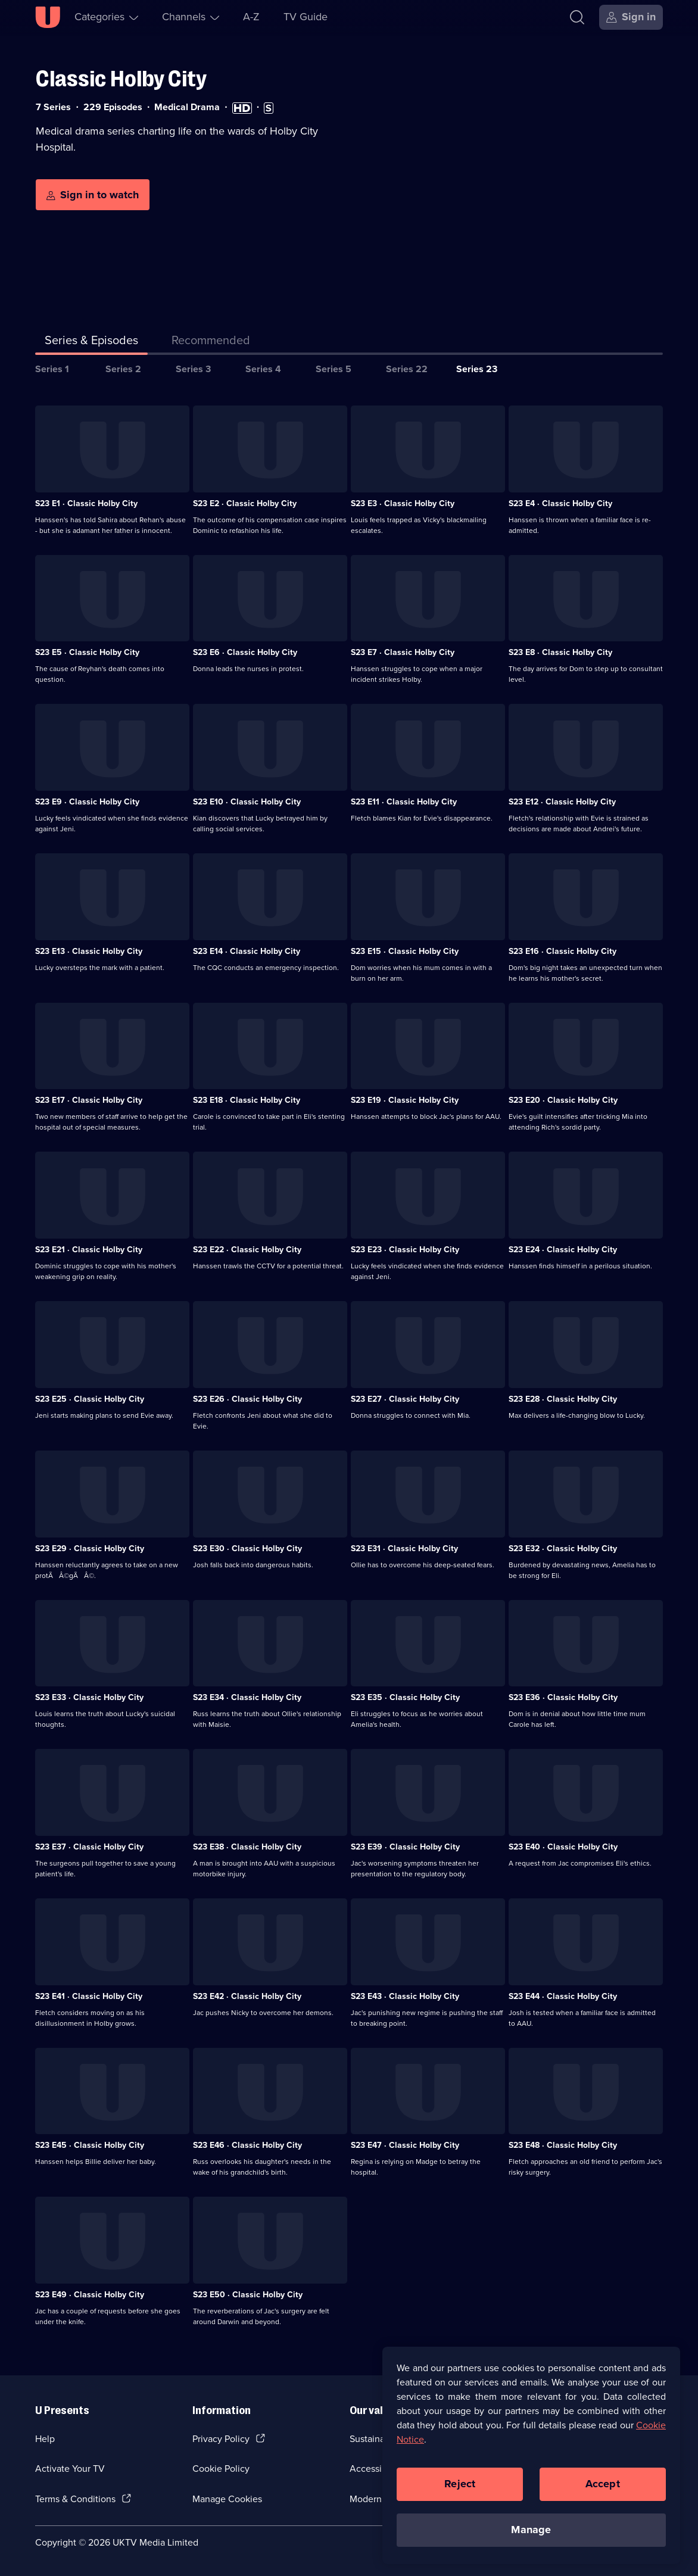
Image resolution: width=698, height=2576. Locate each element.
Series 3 (193, 369)
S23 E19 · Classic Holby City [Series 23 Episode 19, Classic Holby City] (405, 1100)
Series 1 (52, 369)
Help (45, 2439)
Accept (602, 2490)
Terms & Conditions (75, 2499)
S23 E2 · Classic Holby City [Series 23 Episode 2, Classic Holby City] (245, 503)
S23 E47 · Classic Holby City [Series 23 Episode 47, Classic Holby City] (405, 2145)
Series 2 (123, 369)
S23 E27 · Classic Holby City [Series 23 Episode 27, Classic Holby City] (405, 1399)
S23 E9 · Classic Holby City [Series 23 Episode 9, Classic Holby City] (87, 802)
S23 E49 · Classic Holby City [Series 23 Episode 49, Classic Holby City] (89, 2294)
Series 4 (263, 369)
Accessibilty (375, 2468)
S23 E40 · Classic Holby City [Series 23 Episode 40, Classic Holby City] (563, 1847)
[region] (531, 2461)
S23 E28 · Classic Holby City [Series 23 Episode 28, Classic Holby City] (563, 1399)
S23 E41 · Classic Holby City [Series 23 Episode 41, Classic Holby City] (88, 1996)
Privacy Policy (221, 2439)
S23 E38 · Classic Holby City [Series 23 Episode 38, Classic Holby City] (247, 1847)
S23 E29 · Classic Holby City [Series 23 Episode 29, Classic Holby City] (89, 1548)
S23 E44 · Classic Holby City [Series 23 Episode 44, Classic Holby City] (563, 1996)
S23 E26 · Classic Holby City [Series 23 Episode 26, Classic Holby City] (247, 1399)
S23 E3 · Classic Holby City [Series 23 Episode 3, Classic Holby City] (402, 503)
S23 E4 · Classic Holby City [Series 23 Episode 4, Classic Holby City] (560, 503)
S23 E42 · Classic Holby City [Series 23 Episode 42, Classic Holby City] (247, 1996)
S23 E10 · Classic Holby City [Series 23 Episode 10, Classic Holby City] (247, 802)
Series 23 (476, 369)
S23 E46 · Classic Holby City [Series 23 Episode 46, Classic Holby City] (247, 2145)
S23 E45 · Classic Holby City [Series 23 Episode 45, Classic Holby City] (89, 2145)
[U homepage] (47, 17)
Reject (459, 2490)
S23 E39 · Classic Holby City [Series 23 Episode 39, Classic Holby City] (405, 1847)
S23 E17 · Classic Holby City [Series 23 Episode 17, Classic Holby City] (88, 1100)
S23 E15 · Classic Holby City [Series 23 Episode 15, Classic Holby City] (405, 951)
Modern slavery (381, 2499)
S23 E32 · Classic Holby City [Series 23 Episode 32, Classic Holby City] (563, 1548)
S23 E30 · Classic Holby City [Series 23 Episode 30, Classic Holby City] (247, 1548)
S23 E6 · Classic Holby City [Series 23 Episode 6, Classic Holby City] (245, 652)
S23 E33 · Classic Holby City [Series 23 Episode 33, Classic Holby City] (89, 1697)
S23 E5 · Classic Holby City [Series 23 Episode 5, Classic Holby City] (87, 652)
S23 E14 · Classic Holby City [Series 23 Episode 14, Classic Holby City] (246, 951)
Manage (531, 2536)
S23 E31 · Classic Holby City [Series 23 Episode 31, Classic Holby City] (404, 1548)
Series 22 (407, 369)
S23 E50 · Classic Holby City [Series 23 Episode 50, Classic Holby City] (248, 2294)
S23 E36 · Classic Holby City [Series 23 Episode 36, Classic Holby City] (563, 1697)
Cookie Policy (221, 2468)
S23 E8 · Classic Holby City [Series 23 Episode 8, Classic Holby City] (560, 652)
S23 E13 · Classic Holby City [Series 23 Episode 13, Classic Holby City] (88, 951)
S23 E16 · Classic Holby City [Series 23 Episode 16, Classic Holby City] (562, 951)
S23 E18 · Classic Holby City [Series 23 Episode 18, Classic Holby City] (246, 1100)
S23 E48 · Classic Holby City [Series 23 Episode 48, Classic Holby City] (563, 2145)
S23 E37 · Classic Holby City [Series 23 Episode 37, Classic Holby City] (89, 1847)
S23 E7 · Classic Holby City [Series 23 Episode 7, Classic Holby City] (402, 652)
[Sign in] (631, 17)
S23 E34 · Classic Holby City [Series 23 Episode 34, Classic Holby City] (247, 1697)
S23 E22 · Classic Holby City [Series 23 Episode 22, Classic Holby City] (247, 1249)
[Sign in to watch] (92, 194)
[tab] (211, 342)
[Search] (580, 17)
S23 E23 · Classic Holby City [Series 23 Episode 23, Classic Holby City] (405, 1249)
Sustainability (377, 2439)
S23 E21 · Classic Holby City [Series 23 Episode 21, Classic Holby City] (88, 1249)
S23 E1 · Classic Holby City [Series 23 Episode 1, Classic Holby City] (86, 503)
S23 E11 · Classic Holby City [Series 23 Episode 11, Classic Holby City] (404, 802)
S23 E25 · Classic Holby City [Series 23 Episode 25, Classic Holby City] (89, 1399)
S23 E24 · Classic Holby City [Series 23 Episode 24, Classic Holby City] (563, 1249)
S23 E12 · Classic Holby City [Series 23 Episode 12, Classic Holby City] (562, 802)
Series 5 (333, 369)
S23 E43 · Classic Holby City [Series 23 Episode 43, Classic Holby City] (405, 1996)
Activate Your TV (70, 2468)
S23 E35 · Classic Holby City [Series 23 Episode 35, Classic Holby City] (405, 1697)
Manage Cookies (227, 2499)
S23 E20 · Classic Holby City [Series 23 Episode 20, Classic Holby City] (563, 1100)
